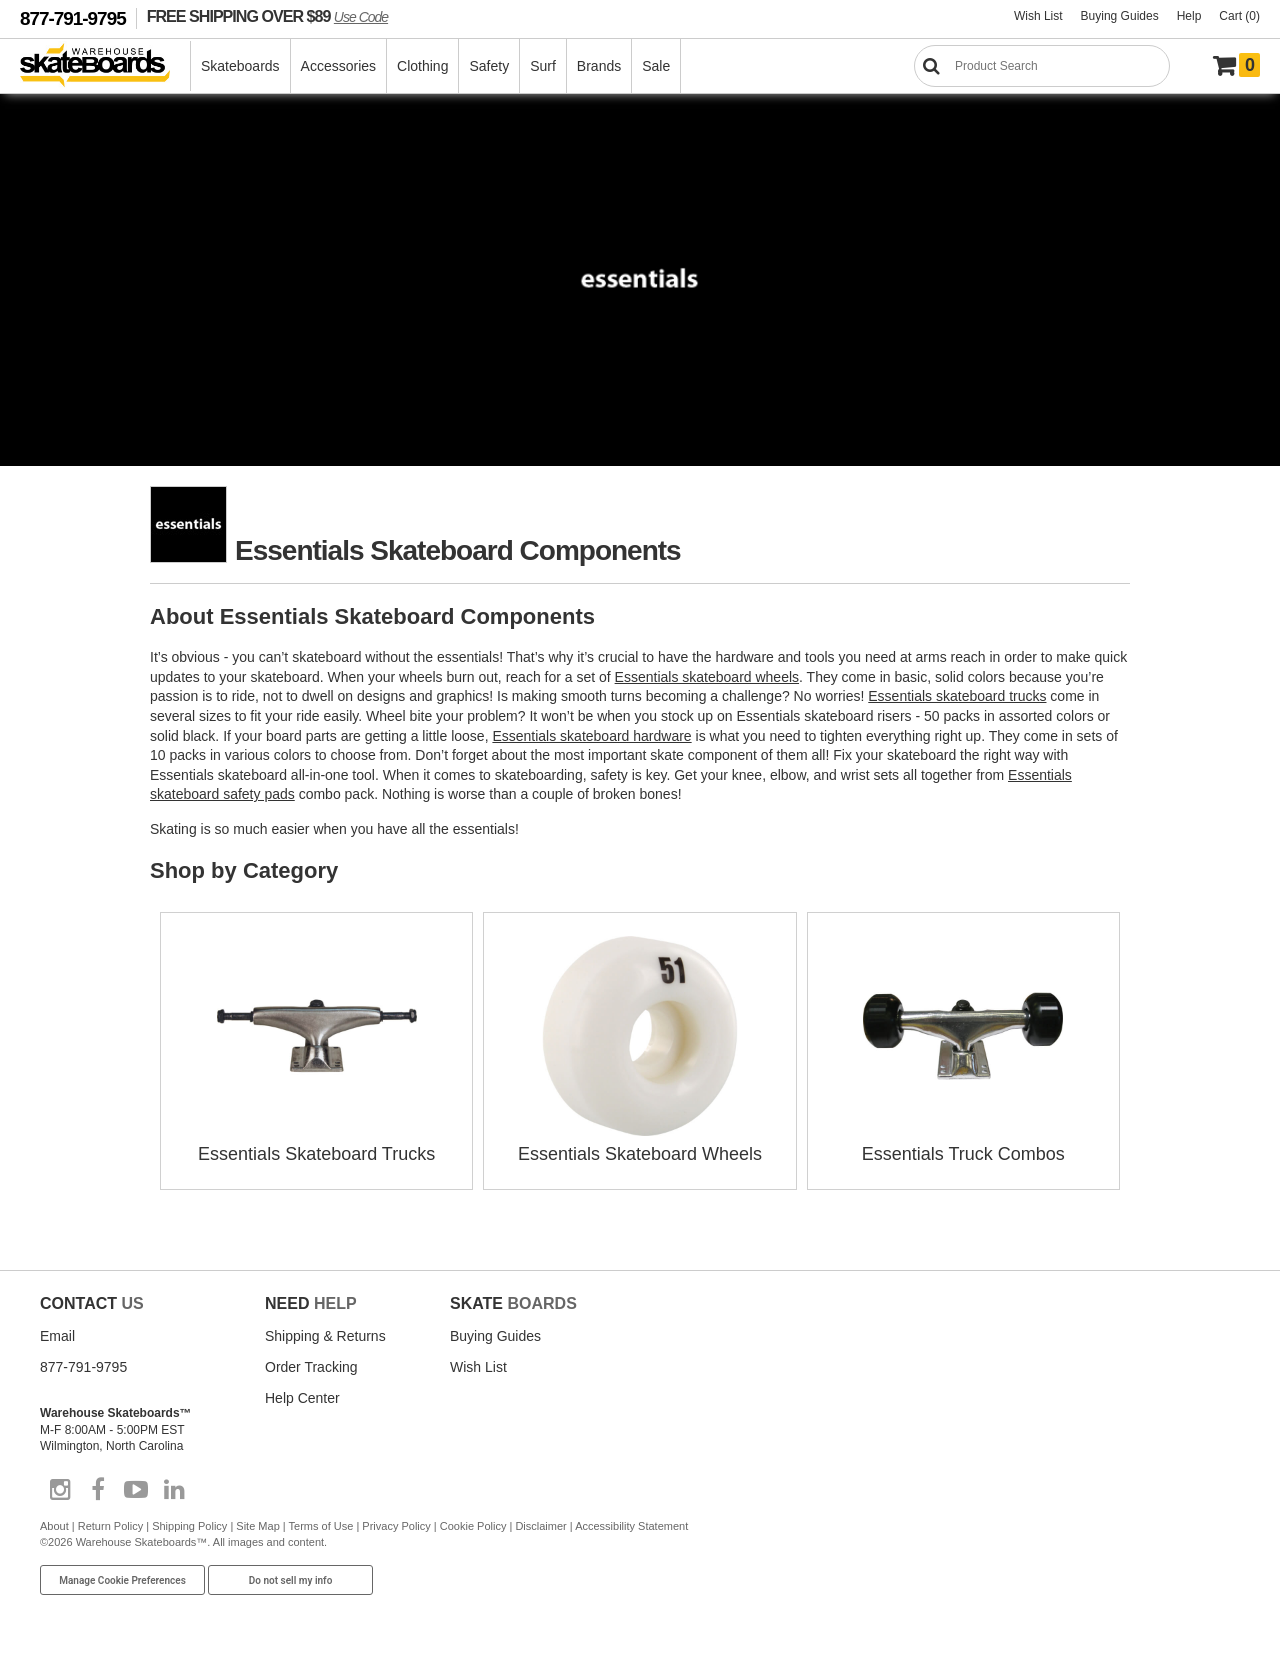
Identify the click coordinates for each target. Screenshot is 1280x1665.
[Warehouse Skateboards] (105, 66)
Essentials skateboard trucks (957, 696)
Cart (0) (1239, 16)
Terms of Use (321, 1526)
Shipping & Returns (325, 1336)
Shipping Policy (189, 1526)
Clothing (422, 66)
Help (1189, 16)
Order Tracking (311, 1367)
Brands (599, 66)
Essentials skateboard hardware (591, 736)
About (54, 1526)
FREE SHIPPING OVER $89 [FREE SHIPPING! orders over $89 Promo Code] (267, 16)
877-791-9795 (73, 18)
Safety (489, 66)
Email (57, 1336)
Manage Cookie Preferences (122, 1580)
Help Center (302, 1398)
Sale (656, 66)
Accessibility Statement (631, 1526)
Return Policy (110, 1526)
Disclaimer (540, 1526)
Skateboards (240, 66)
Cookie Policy (473, 1526)
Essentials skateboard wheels (707, 677)
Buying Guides (1120, 16)
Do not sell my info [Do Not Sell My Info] (291, 1580)
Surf (543, 66)
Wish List (1038, 16)
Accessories (338, 66)
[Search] (1042, 66)
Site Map (257, 1526)
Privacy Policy (396, 1526)
